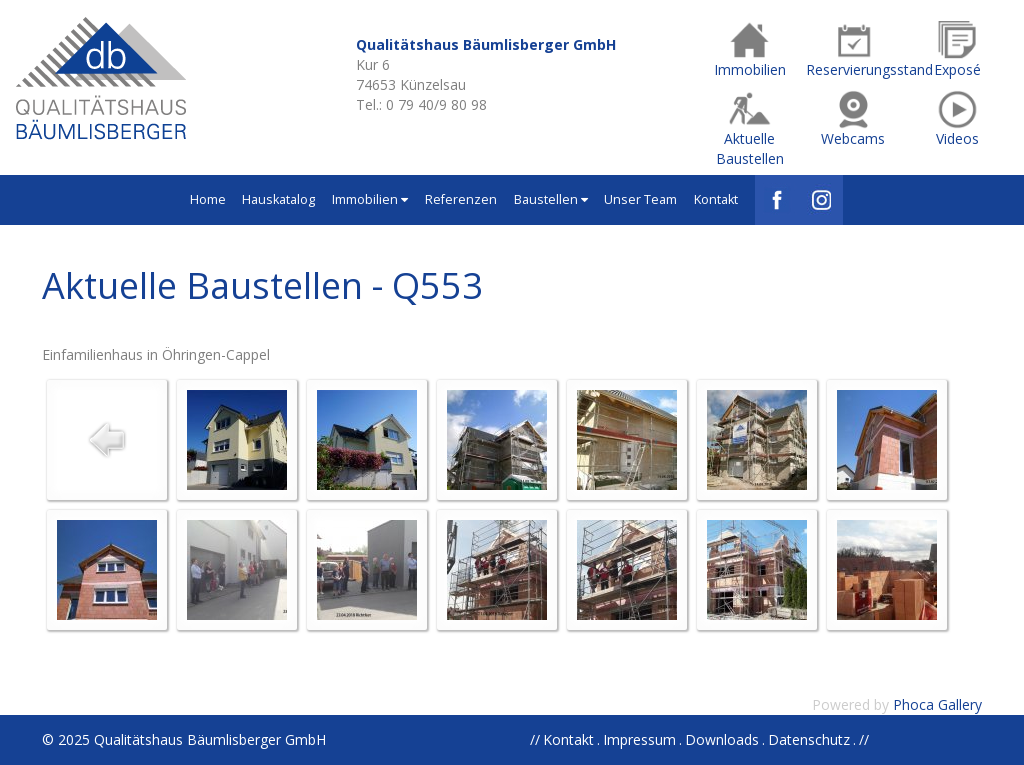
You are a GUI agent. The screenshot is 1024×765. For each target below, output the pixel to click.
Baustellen (551, 199)
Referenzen (461, 199)
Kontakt (716, 199)
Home (208, 199)
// (864, 739)
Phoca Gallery (937, 704)
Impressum (639, 739)
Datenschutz (809, 739)
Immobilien (370, 199)
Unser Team (640, 199)
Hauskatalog (278, 199)
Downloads (722, 739)
